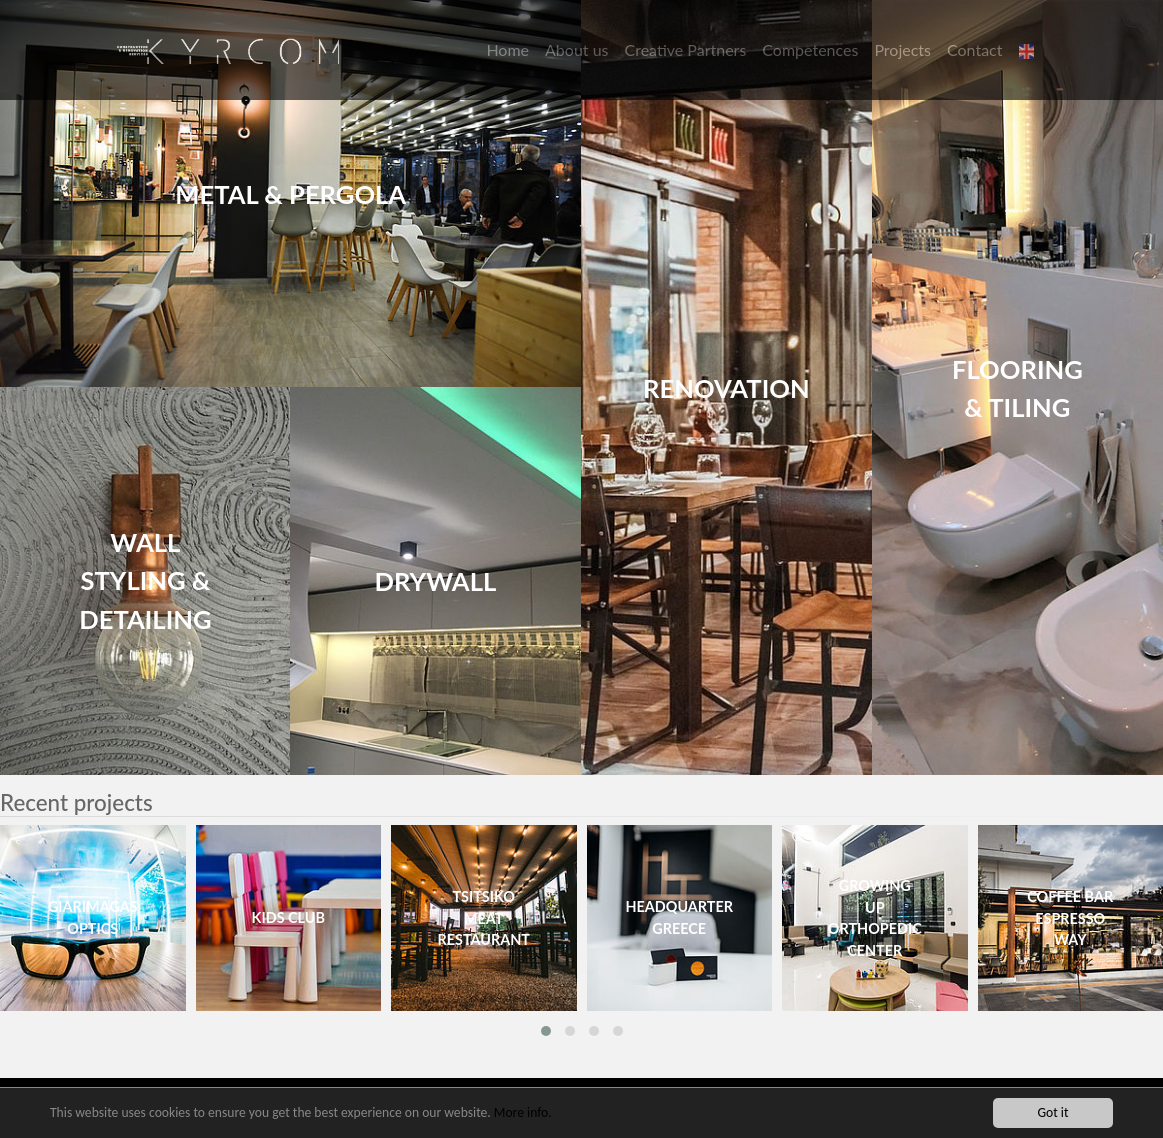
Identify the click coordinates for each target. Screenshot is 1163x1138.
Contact (974, 49)
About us (576, 49)
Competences (810, 49)
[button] (1029, 50)
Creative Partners (686, 49)
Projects (902, 49)
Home (507, 49)
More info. (523, 1113)
